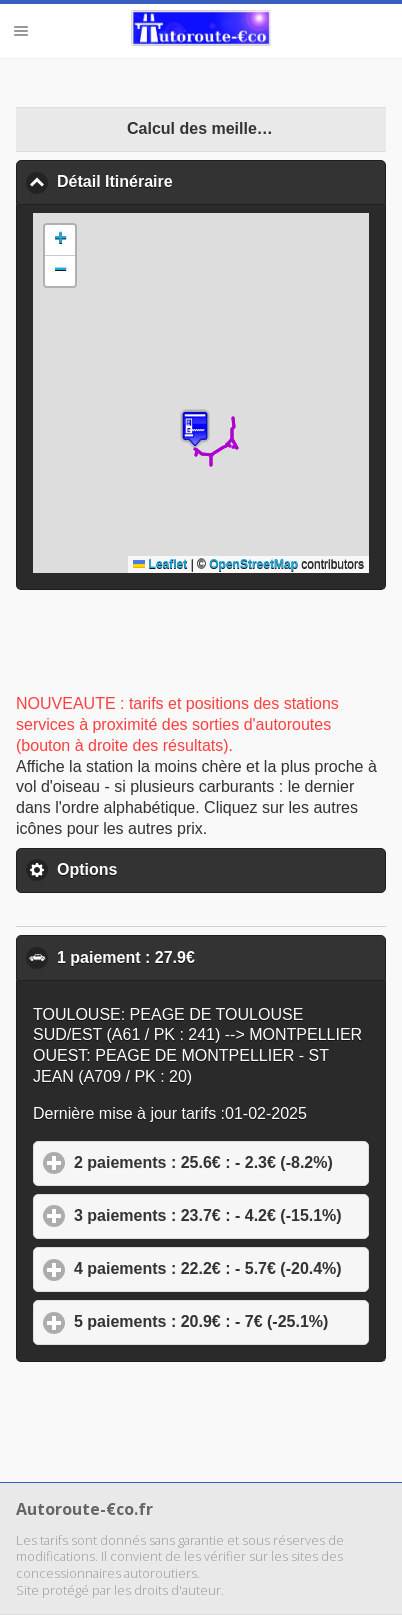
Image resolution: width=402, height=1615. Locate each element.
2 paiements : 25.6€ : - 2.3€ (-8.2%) (221, 1162)
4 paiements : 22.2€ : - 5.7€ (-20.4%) (221, 1268)
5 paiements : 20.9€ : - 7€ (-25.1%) (221, 1321)
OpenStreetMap (253, 564)
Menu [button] (21, 31)
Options (180, 869)
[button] (195, 428)
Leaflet (160, 564)
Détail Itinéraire (212, 181)
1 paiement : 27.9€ (221, 957)
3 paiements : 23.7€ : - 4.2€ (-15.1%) (221, 1215)
